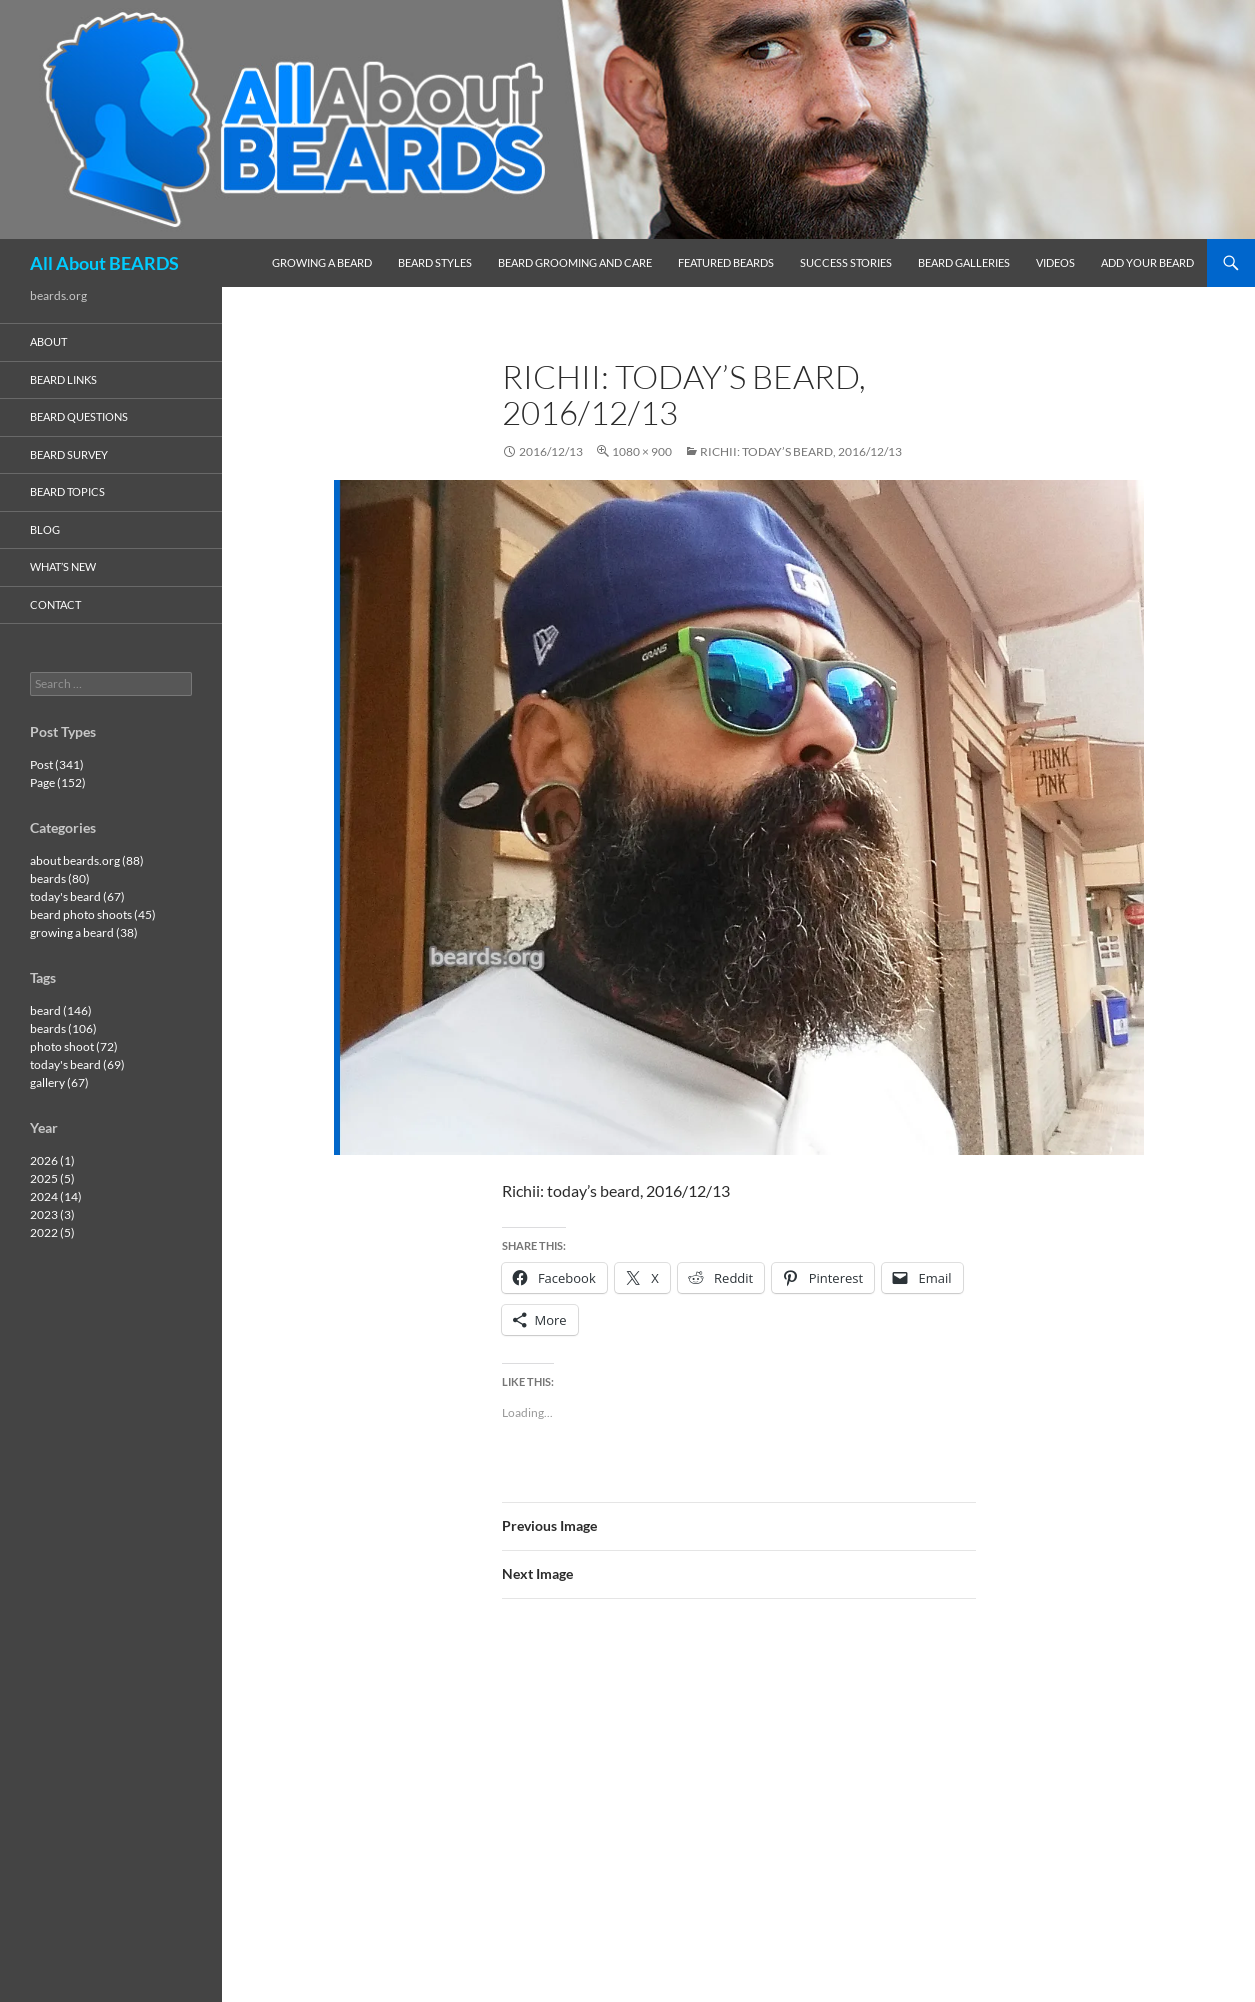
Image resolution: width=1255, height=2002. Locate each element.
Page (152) (58, 782)
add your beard (1147, 262)
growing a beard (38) (84, 932)
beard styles (435, 262)
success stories (846, 262)
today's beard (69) (77, 1064)
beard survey (69, 454)
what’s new (63, 566)
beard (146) (61, 1010)
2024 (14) (56, 1196)
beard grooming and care (575, 262)
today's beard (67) (77, 896)
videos (1055, 262)
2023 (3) (52, 1214)
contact (55, 604)
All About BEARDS (104, 263)
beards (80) (60, 878)
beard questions (79, 416)
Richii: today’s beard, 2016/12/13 (801, 451)
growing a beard (322, 262)
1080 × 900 (642, 451)
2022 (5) (52, 1232)
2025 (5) (52, 1178)
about (48, 341)
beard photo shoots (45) (93, 914)
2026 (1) (52, 1160)
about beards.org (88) (87, 860)
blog (45, 529)
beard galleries (964, 262)
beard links (63, 379)
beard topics (67, 491)
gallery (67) (59, 1082)
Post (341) (57, 764)
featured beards (726, 262)
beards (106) (63, 1028)
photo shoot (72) (74, 1046)
